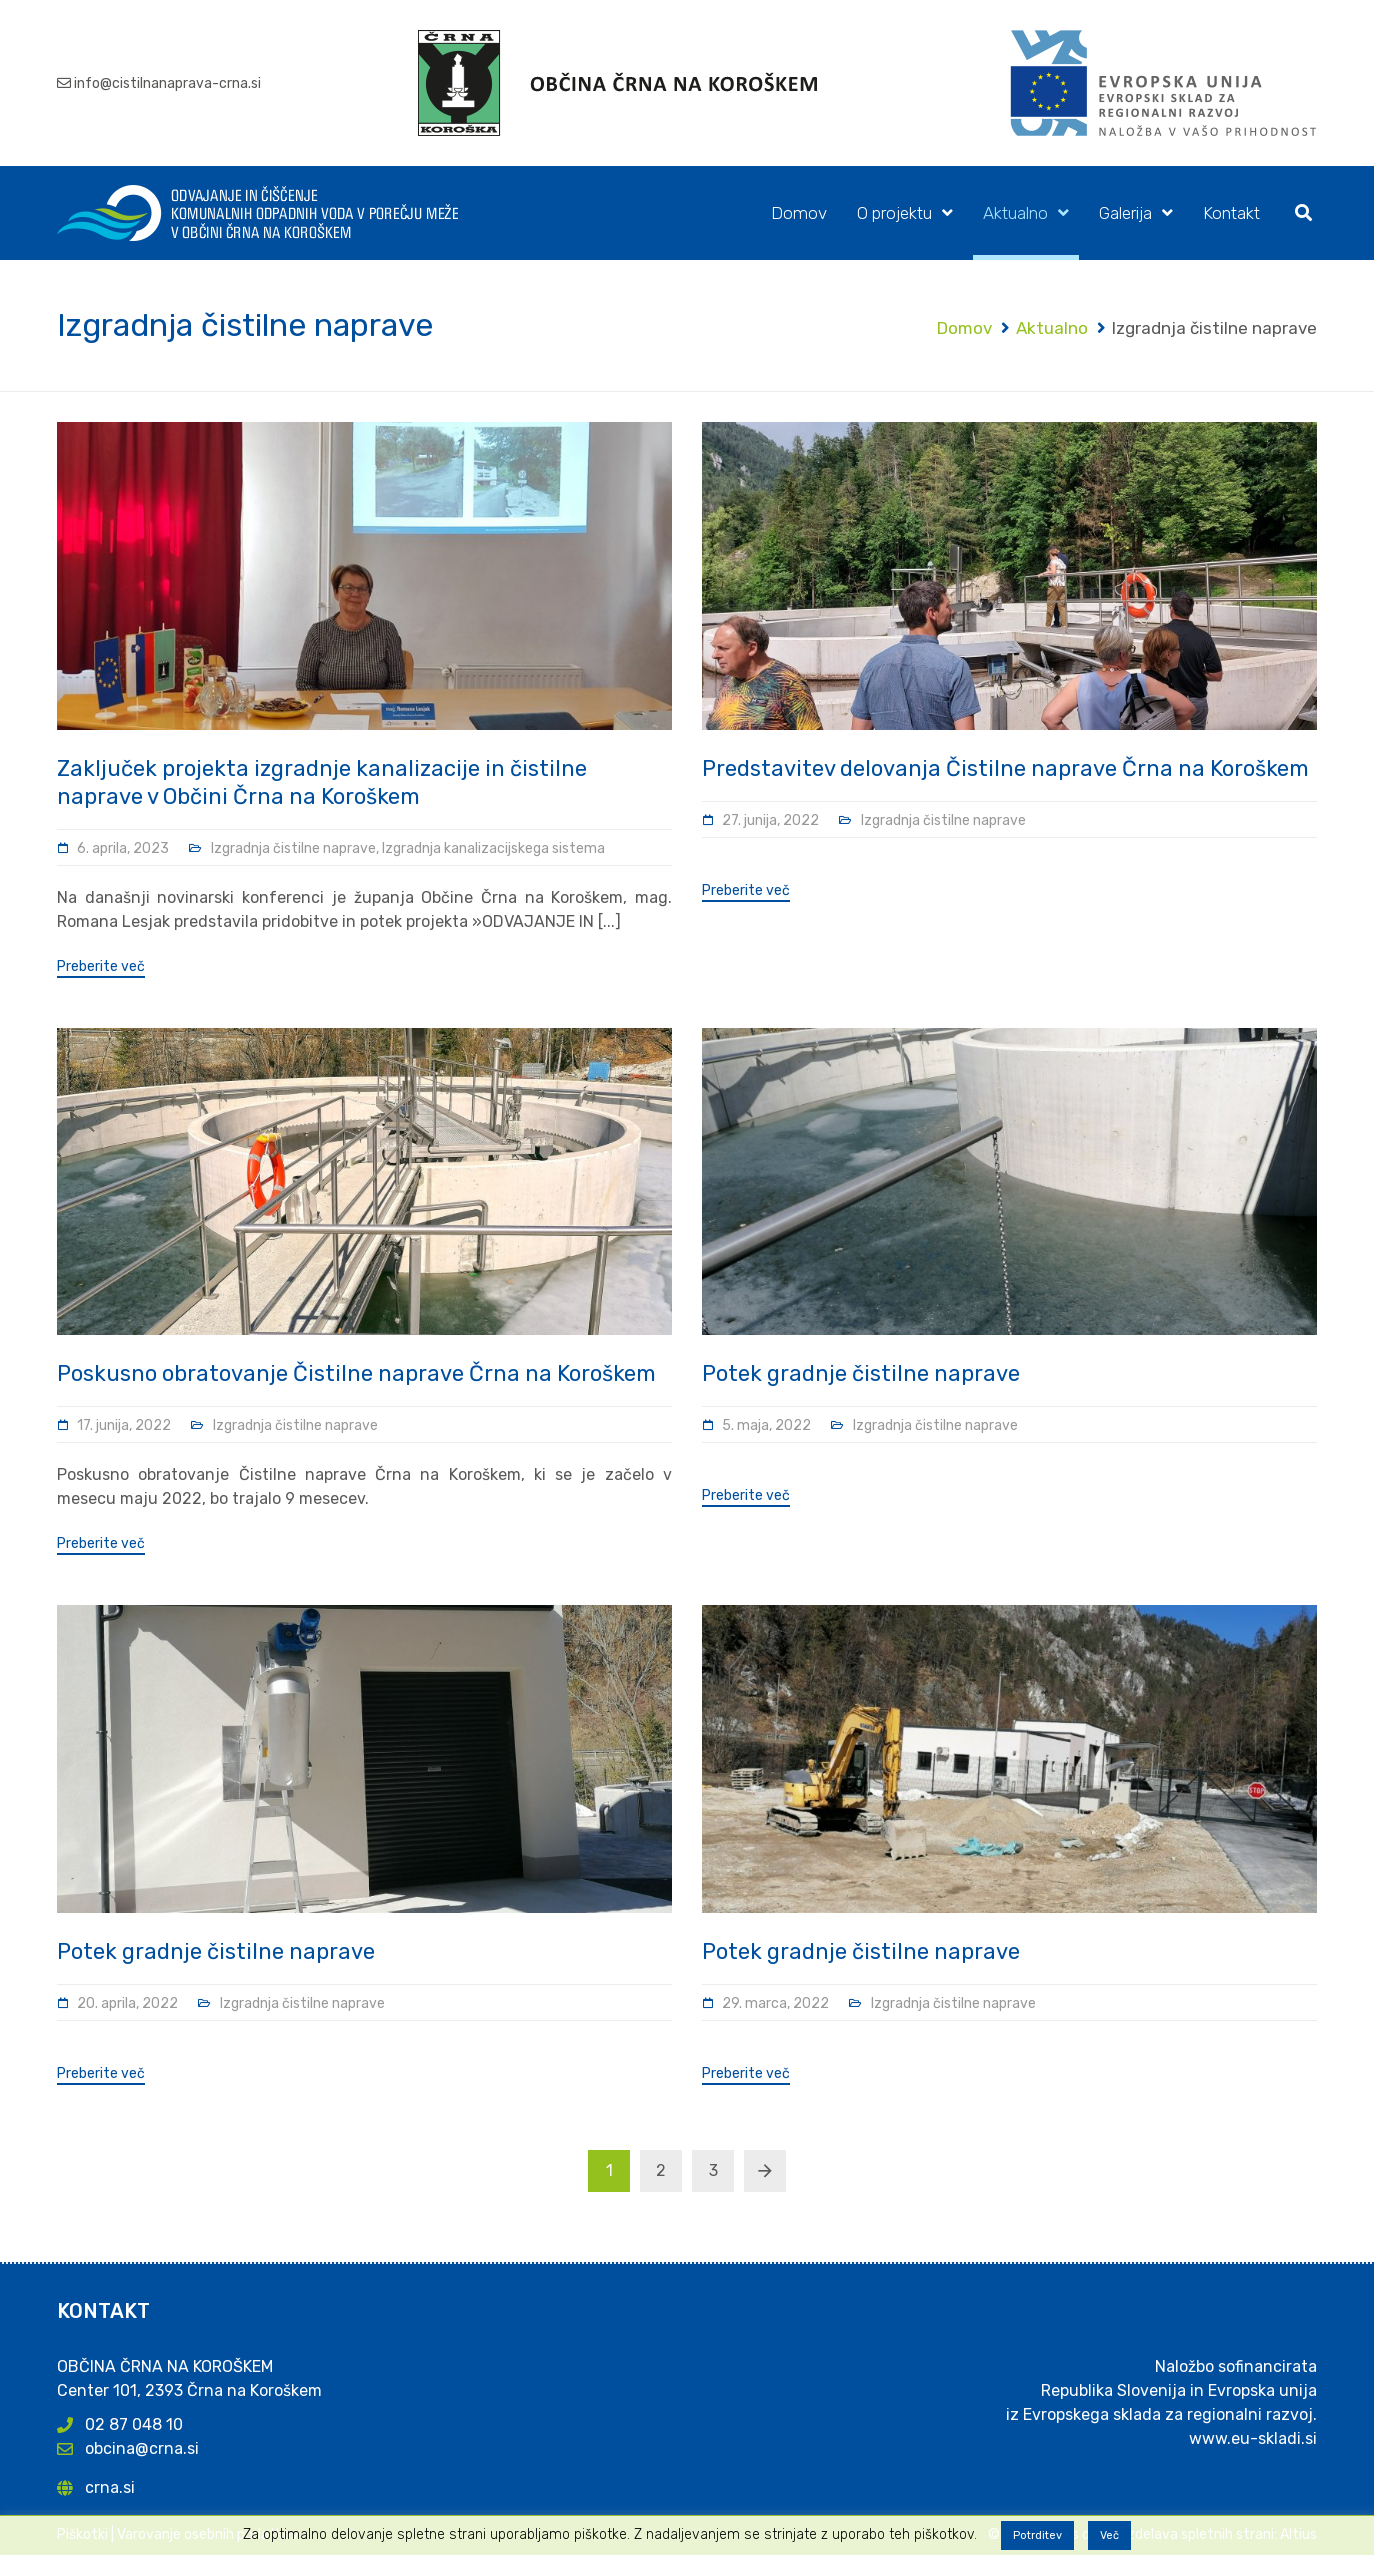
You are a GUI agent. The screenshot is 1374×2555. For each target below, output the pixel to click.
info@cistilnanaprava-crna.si (167, 83)
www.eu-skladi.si (1253, 2438)
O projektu (894, 213)
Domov (799, 213)
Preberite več (101, 967)
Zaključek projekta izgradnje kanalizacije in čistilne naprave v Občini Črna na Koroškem (322, 782)
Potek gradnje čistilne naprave (861, 1373)
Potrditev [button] (1037, 2535)
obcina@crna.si (142, 2448)
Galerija (1125, 213)
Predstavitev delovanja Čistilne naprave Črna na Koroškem (1005, 768)
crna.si (110, 2487)
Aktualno (1015, 213)
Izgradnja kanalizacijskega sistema (493, 848)
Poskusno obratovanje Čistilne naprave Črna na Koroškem (356, 1373)
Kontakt (1231, 213)
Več (1109, 2535)
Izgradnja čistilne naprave (293, 848)
